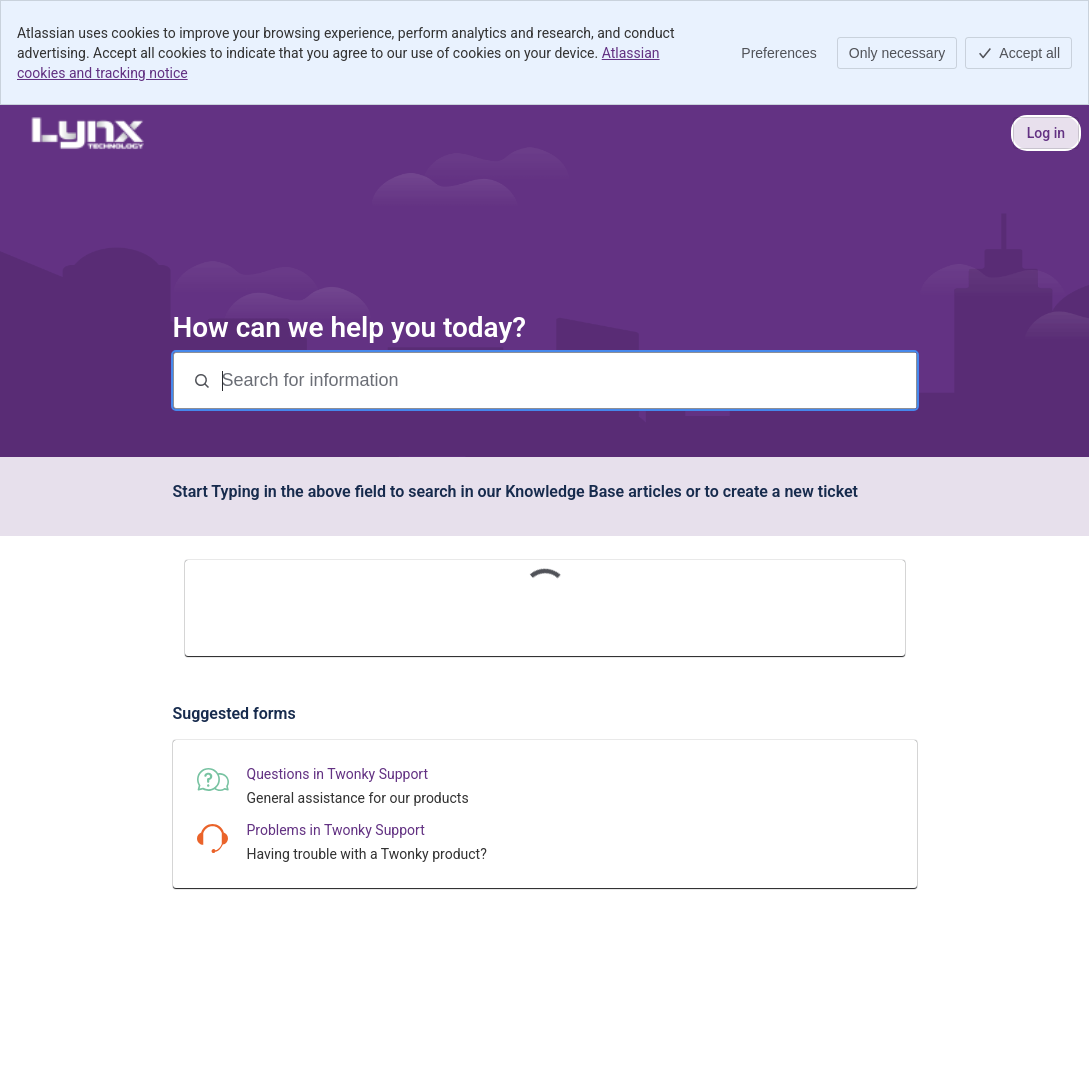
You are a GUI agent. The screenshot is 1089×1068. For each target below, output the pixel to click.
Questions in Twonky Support (338, 774)
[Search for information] (567, 380)
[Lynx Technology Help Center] (87, 133)
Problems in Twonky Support (336, 830)
